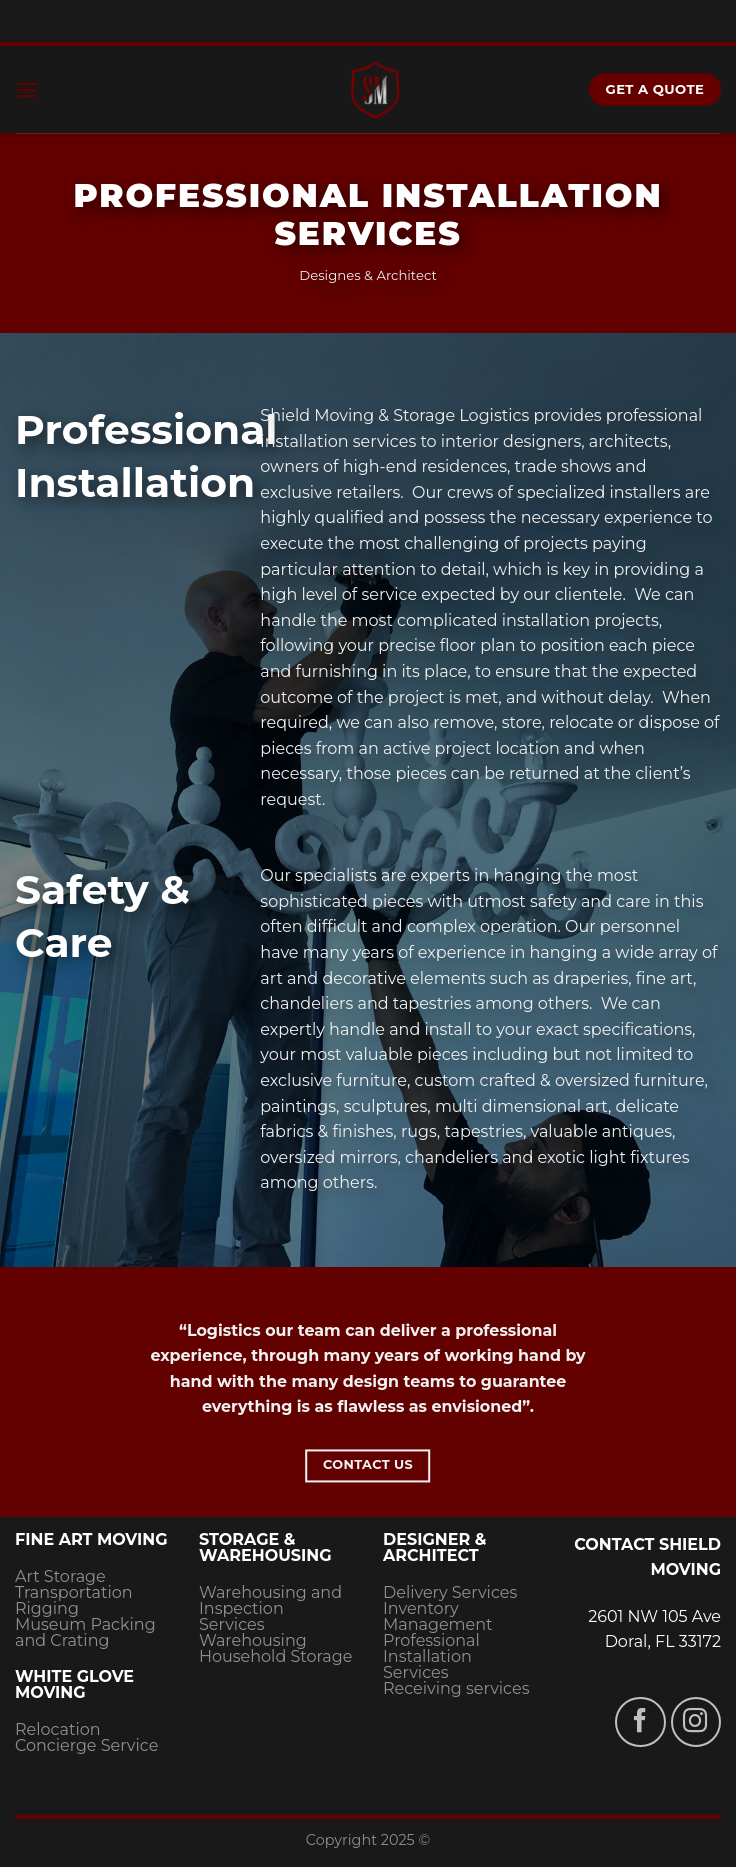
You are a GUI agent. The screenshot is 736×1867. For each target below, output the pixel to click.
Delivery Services (450, 1592)
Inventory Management (438, 1616)
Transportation (74, 1592)
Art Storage (60, 1576)
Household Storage (275, 1656)
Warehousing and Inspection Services (270, 1608)
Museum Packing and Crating (85, 1632)
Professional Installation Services (431, 1656)
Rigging (47, 1608)
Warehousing (253, 1640)
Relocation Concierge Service (86, 1737)
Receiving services (456, 1688)
